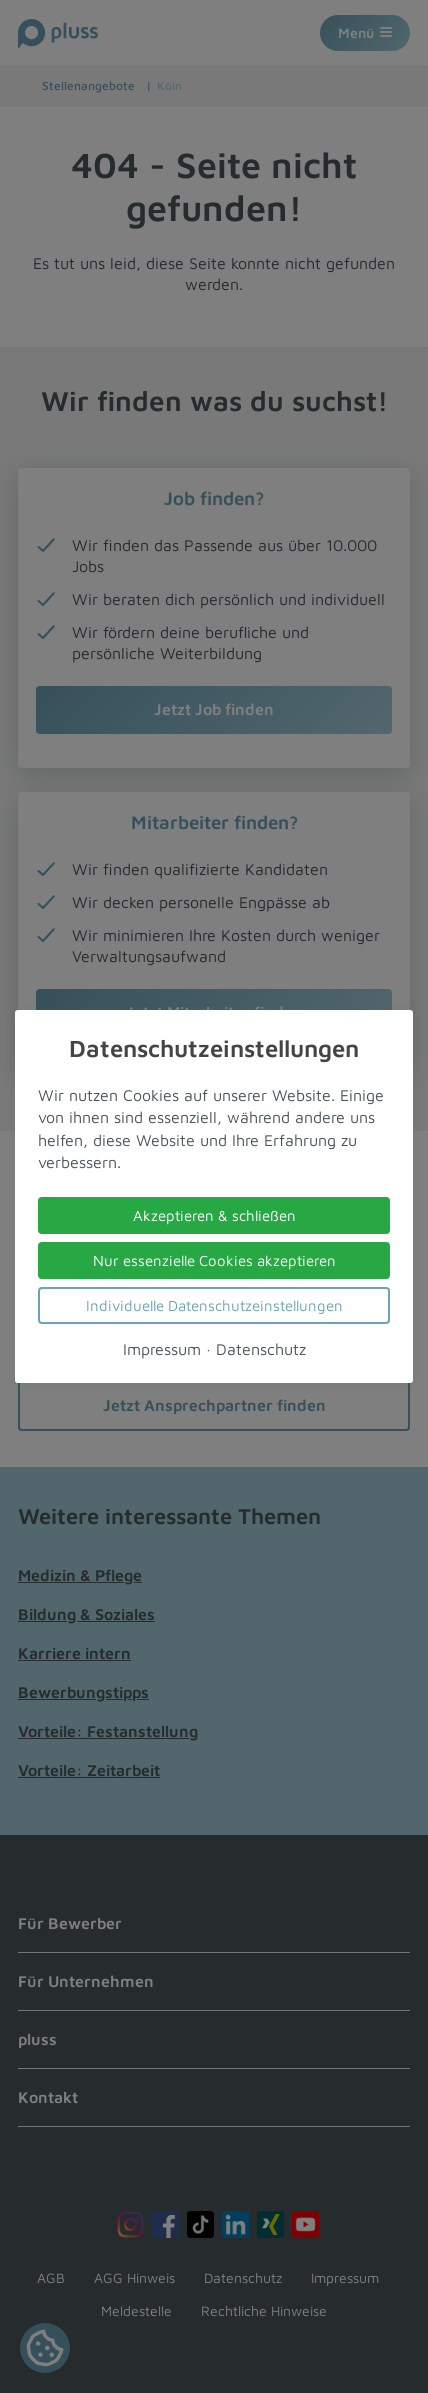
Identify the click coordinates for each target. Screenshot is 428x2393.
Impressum (162, 1349)
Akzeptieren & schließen (214, 1215)
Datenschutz (261, 1349)
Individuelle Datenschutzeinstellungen (214, 1305)
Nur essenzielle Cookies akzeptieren (214, 1260)
